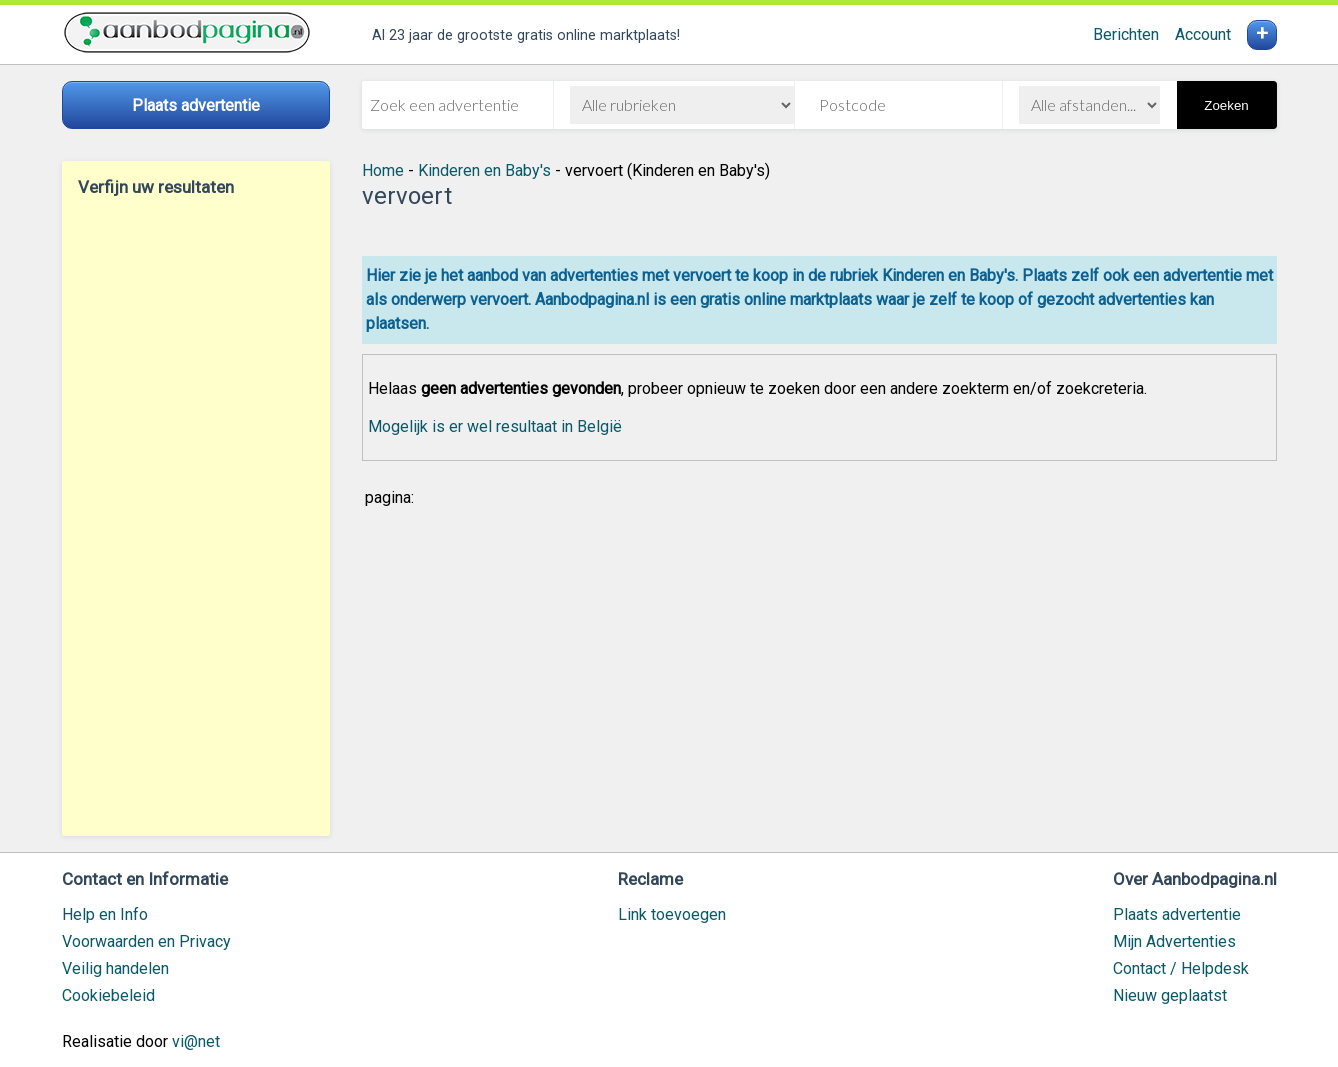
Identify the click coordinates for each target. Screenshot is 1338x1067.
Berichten (1126, 34)
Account (1203, 34)
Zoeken (1226, 105)
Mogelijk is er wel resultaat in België (495, 426)
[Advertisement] (196, 516)
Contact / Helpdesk (1181, 968)
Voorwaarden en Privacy (146, 941)
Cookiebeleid (108, 995)
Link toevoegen (672, 914)
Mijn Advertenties (1174, 941)
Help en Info (105, 914)
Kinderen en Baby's (484, 170)
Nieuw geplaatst (1170, 995)
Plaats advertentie (1177, 914)
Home (383, 170)
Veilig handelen (115, 968)
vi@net (196, 1041)
